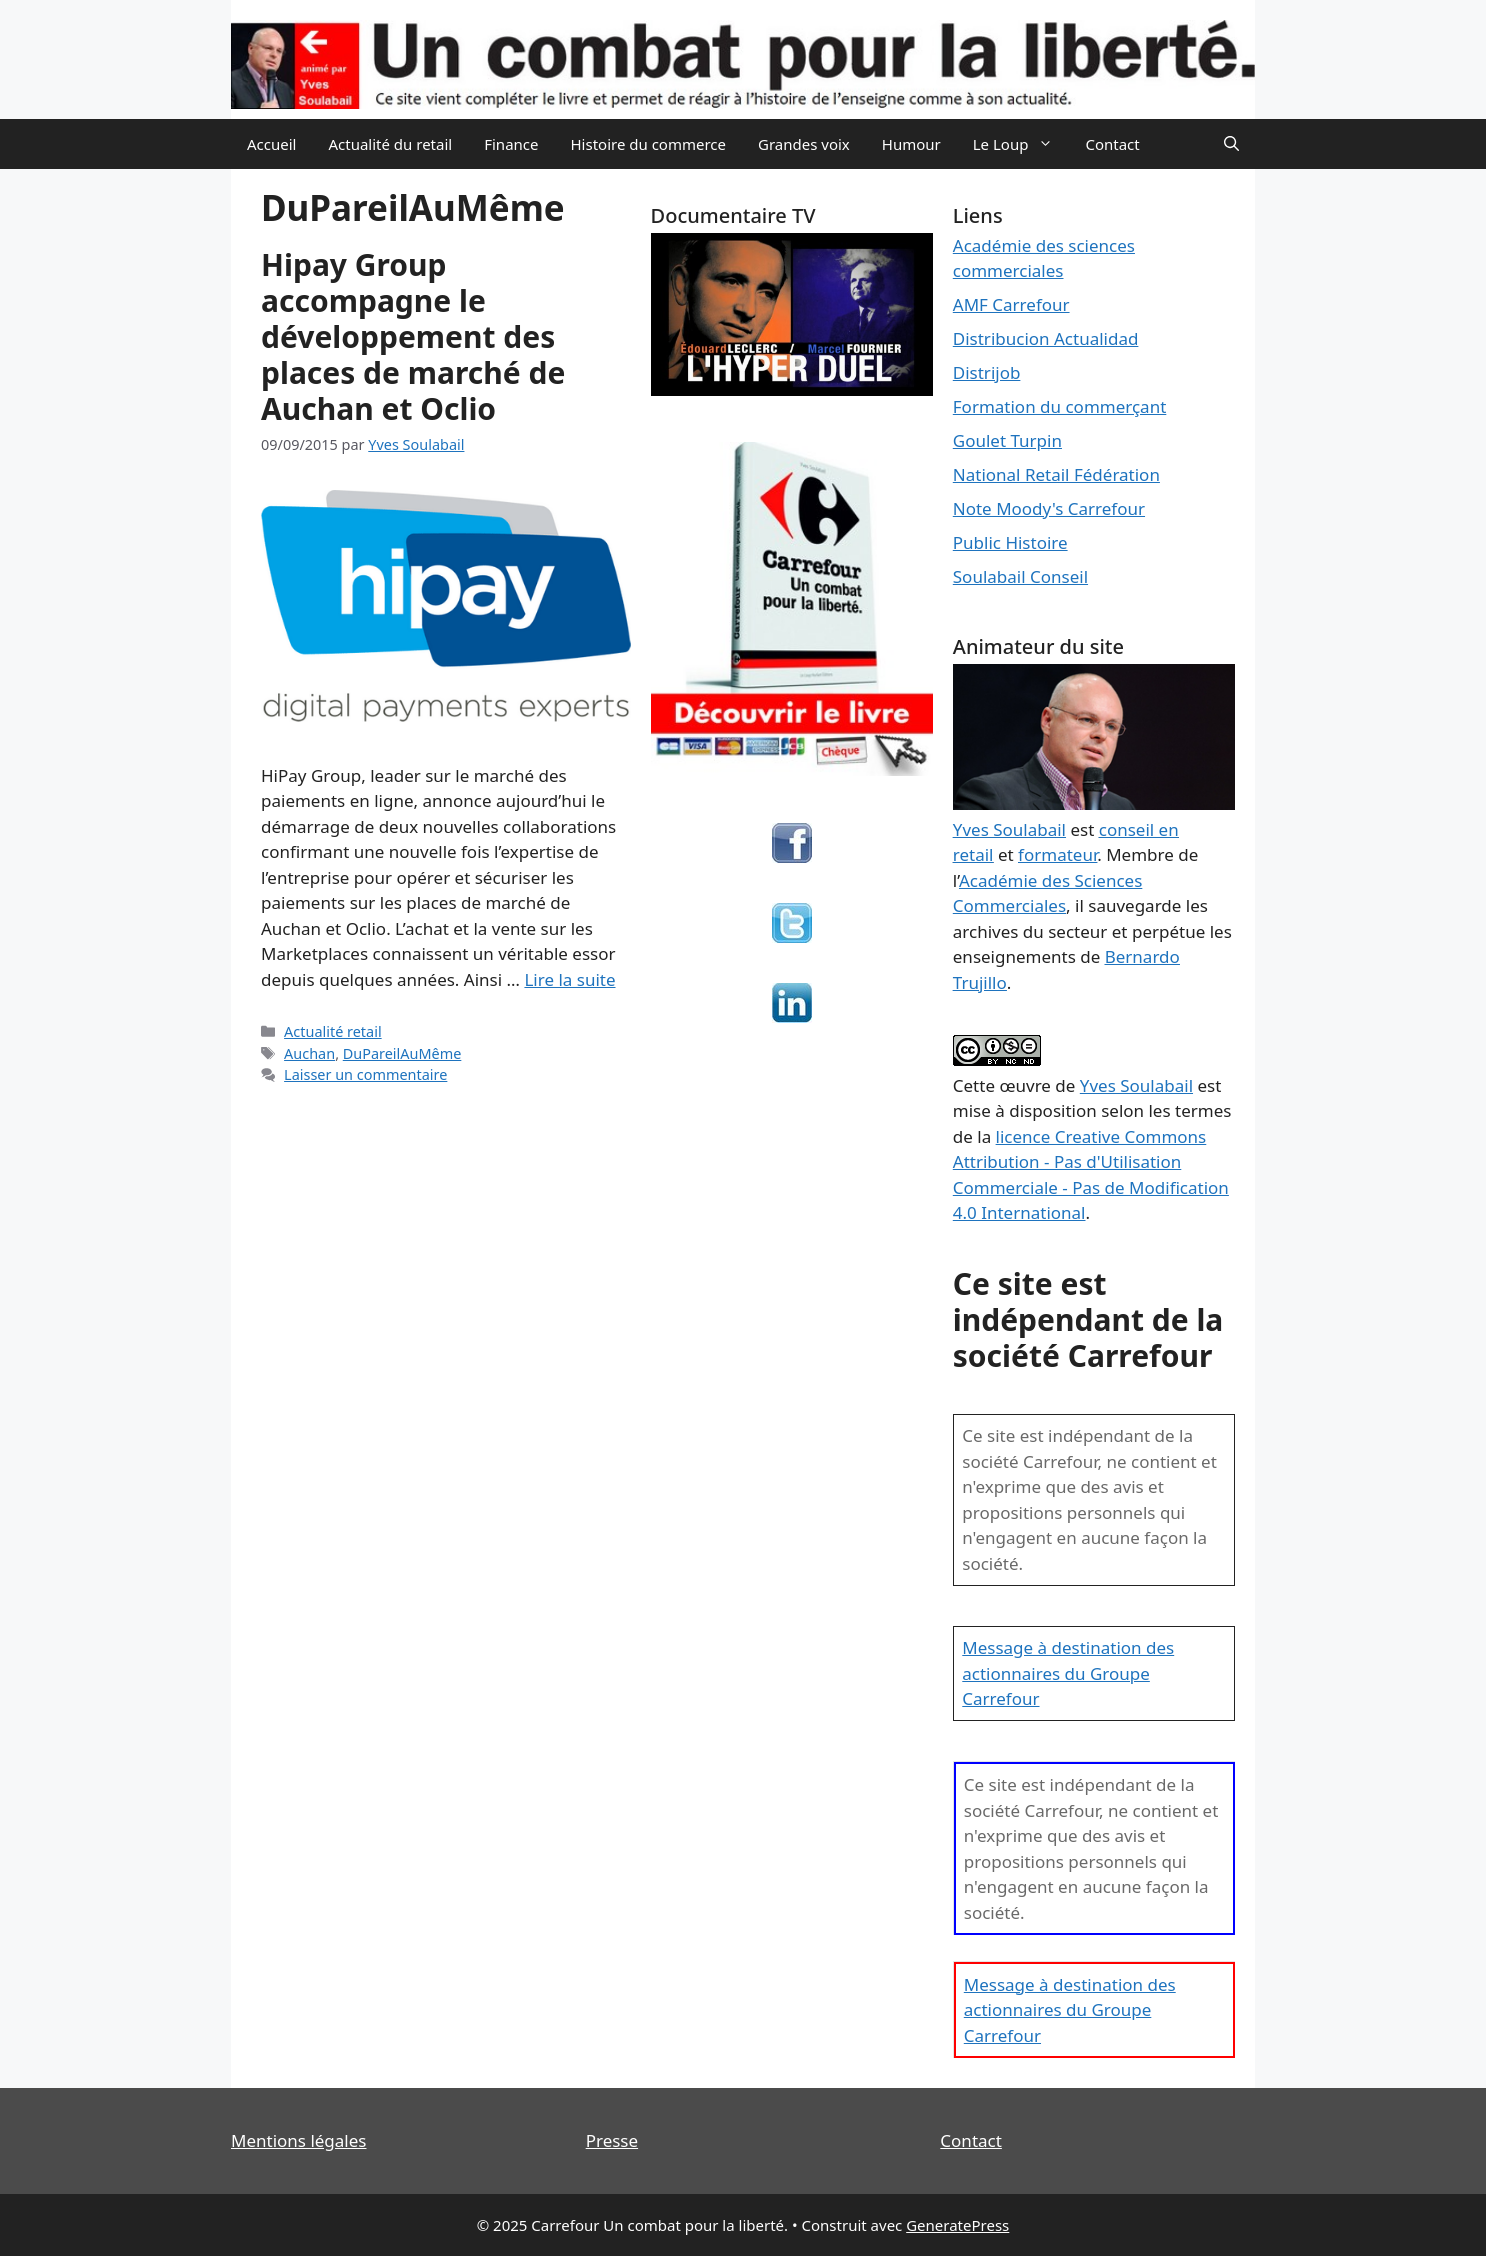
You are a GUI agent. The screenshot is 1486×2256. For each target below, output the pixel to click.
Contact (1112, 144)
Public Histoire (1010, 542)
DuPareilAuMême (402, 1053)
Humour (911, 144)
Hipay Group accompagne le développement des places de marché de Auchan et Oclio (413, 336)
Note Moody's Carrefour (1049, 508)
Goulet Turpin (1007, 440)
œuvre (1025, 1085)
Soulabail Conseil (1020, 576)
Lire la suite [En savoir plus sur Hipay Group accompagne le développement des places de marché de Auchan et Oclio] (569, 979)
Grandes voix (804, 144)
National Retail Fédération (1056, 474)
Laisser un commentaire (365, 1074)
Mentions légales (298, 2140)
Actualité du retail (390, 144)
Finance (511, 144)
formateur (1057, 854)
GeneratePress (957, 2225)
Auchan (309, 1053)
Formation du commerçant (1060, 406)
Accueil (271, 144)
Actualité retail (333, 1031)
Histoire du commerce (648, 144)
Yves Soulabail (1136, 1085)
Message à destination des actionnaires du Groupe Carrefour (1068, 1673)
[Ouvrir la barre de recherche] (1231, 144)
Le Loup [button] (1021, 144)
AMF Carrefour (1011, 304)
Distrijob (987, 372)
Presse (612, 2140)
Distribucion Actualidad (1046, 338)
